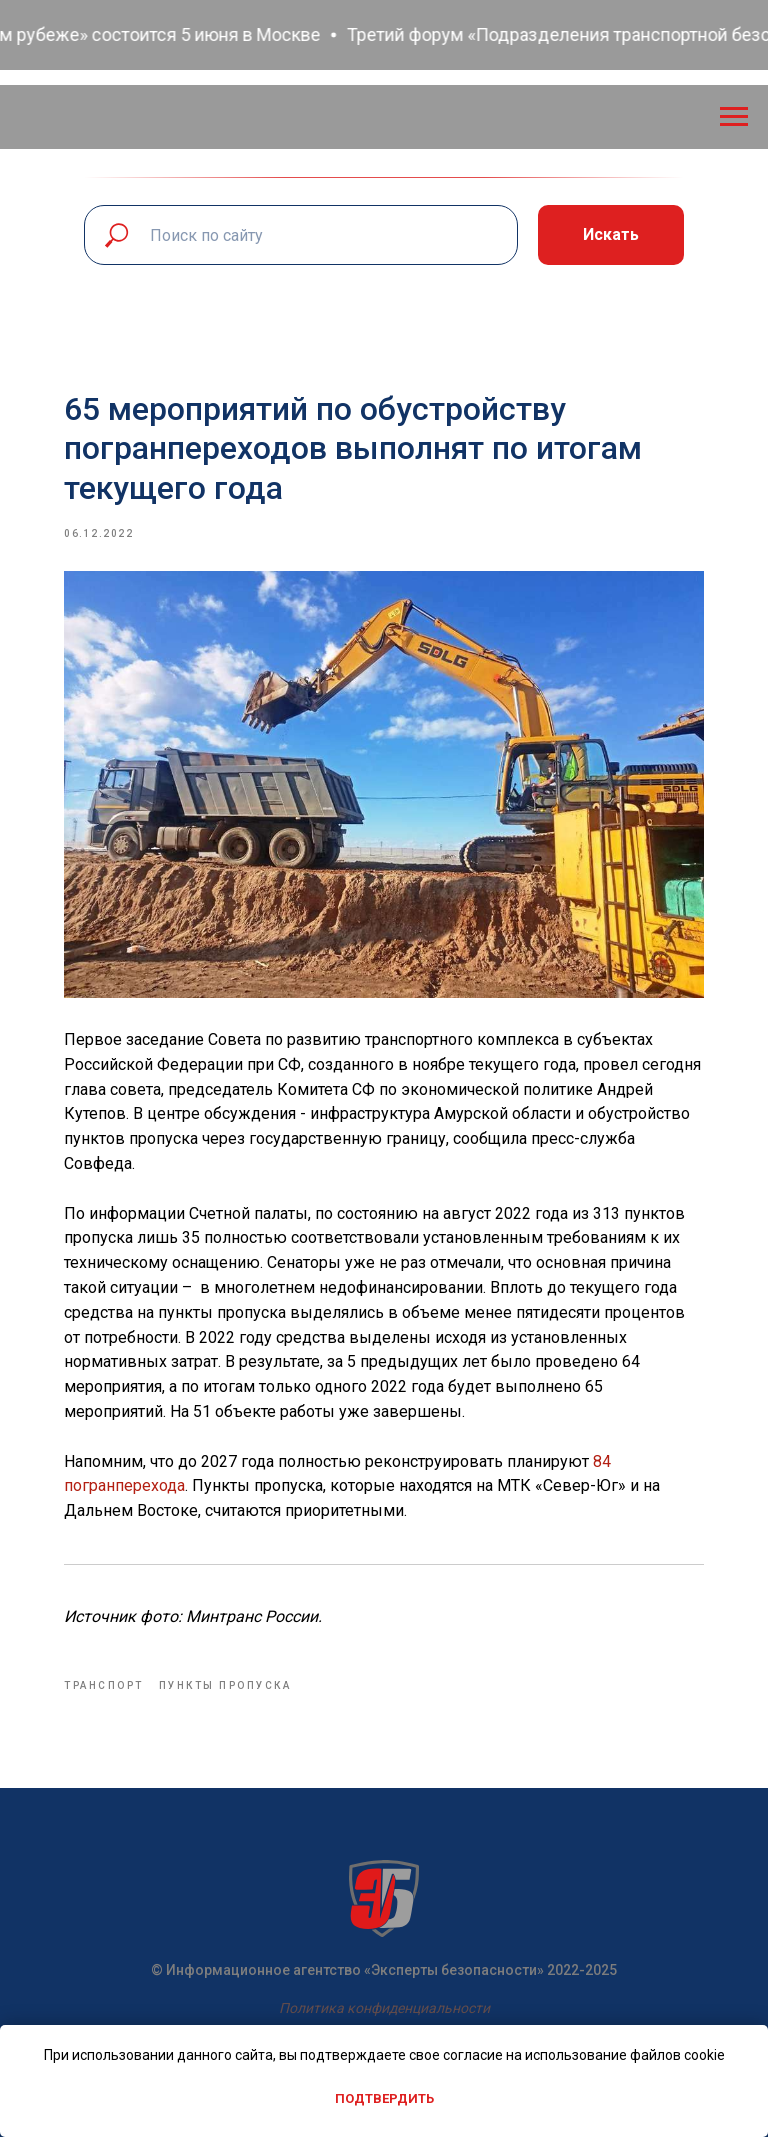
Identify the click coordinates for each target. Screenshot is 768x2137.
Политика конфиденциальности (384, 2008)
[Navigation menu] (734, 117)
